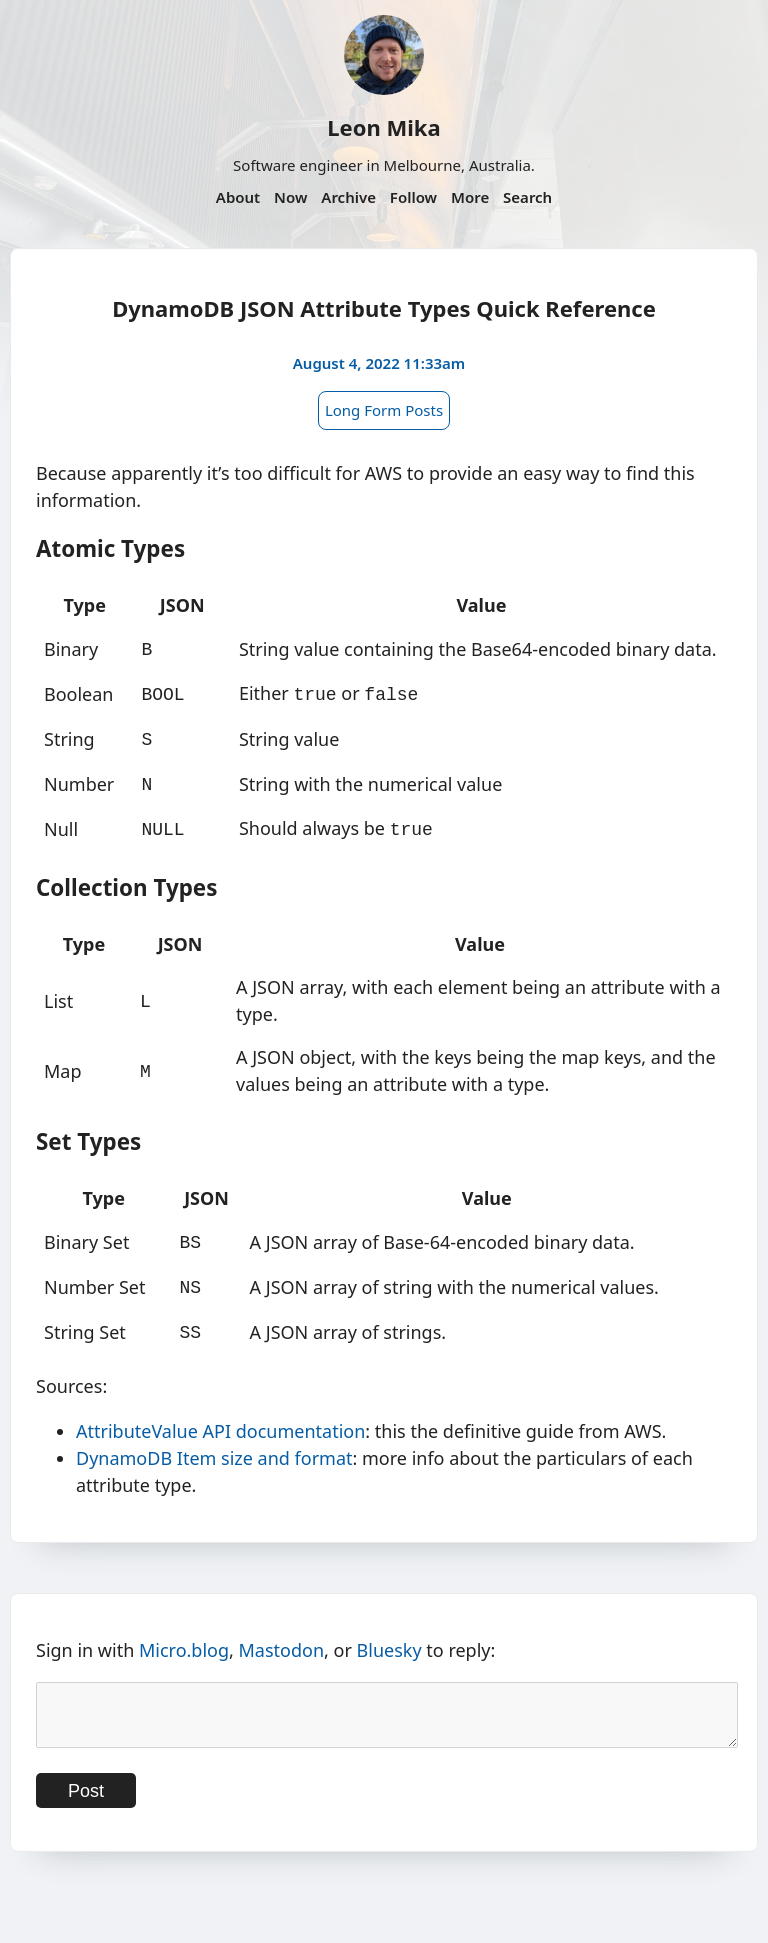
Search (527, 197)
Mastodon (282, 1634)
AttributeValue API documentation (220, 1415)
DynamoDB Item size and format (214, 1442)
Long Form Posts (384, 410)
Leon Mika (383, 127)
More (470, 197)
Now (290, 197)
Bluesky (389, 1634)
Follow (413, 197)
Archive (348, 197)
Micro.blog (184, 1634)
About (238, 197)
